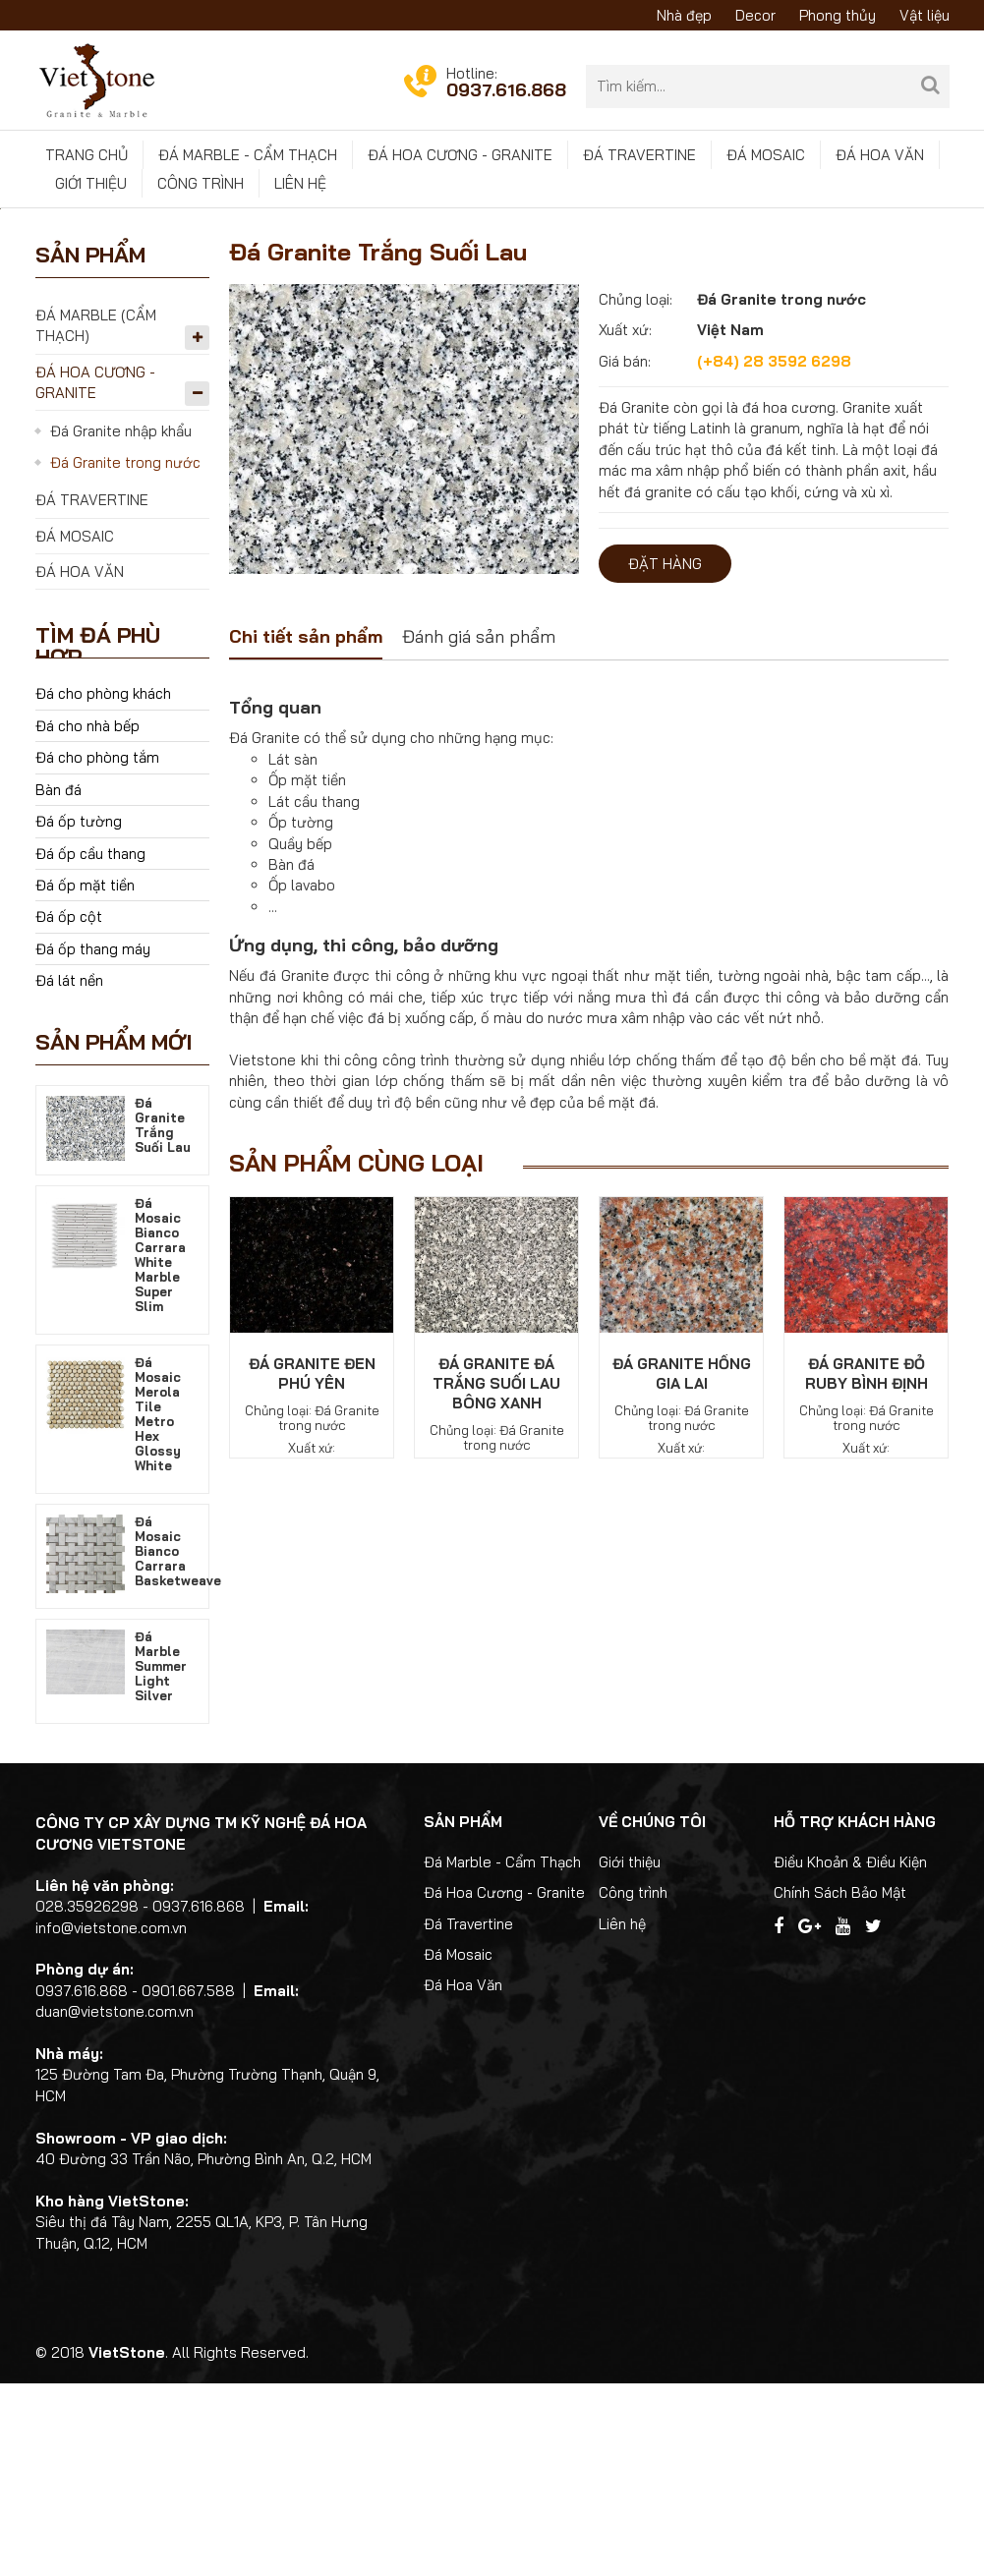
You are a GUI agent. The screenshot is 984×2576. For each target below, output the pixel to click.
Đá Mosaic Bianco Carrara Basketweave (178, 1742)
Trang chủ (86, 154)
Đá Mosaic (765, 154)
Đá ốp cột (68, 1109)
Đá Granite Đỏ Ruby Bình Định (866, 1566)
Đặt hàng (665, 756)
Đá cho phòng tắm (97, 950)
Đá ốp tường (78, 1013)
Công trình (200, 183)
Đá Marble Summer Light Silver (161, 1857)
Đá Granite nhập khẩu (121, 623)
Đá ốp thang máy (92, 1141)
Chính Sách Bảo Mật (840, 2085)
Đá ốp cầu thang (90, 1045)
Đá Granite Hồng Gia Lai (681, 1566)
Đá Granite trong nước (125, 655)
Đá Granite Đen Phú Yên (312, 1566)
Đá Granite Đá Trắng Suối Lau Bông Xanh (496, 1576)
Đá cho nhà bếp (87, 918)
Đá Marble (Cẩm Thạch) (95, 517)
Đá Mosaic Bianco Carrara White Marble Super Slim (160, 1446)
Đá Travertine (639, 154)
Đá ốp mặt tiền (85, 1077)
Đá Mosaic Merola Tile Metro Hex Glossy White (158, 1605)
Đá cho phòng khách (103, 886)
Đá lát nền (69, 1173)
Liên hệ (300, 183)
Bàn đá (58, 982)
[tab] (305, 831)
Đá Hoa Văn (880, 154)
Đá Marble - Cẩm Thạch (247, 154)
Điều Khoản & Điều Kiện (850, 2053)
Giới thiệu (91, 183)
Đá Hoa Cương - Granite (460, 154)
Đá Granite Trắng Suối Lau (163, 1316)
